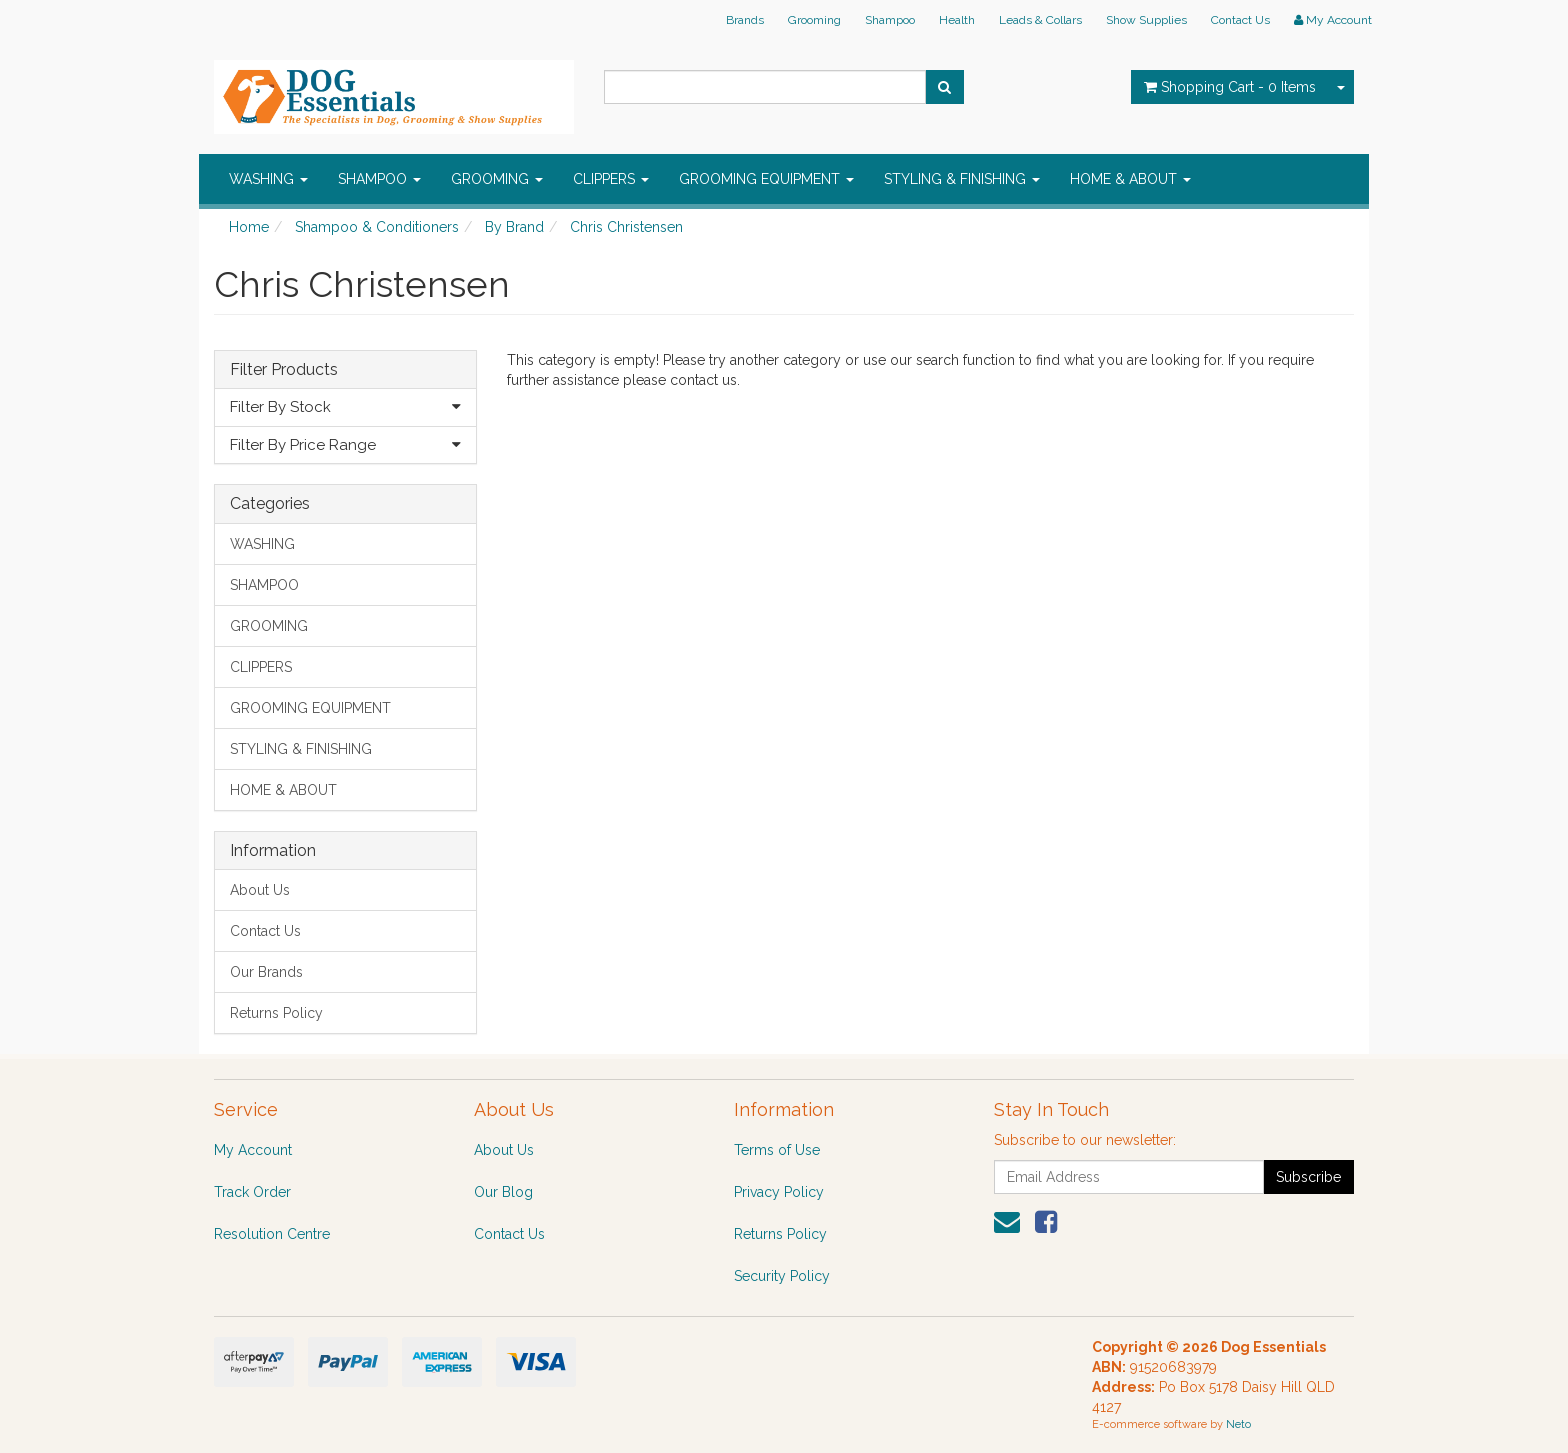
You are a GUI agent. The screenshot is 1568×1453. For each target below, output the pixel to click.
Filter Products (284, 370)
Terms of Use (777, 1150)
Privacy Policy (779, 1192)
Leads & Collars (1040, 20)
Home (249, 227)
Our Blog (503, 1192)
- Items (1230, 87)
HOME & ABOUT (1130, 179)
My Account (253, 1150)
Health (957, 20)
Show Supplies (1146, 20)
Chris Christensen (626, 227)
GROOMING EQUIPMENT (766, 179)
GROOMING (497, 179)
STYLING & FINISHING (962, 179)
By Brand (514, 227)
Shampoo (890, 20)
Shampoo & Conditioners (377, 227)
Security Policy (782, 1276)
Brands (745, 20)
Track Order (252, 1192)
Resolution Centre (272, 1234)
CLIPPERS (611, 179)
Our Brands (266, 972)
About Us (260, 890)
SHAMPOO (379, 179)
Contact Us (1240, 20)
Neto (1238, 1424)
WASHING (268, 179)
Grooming (814, 20)
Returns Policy (276, 1013)
